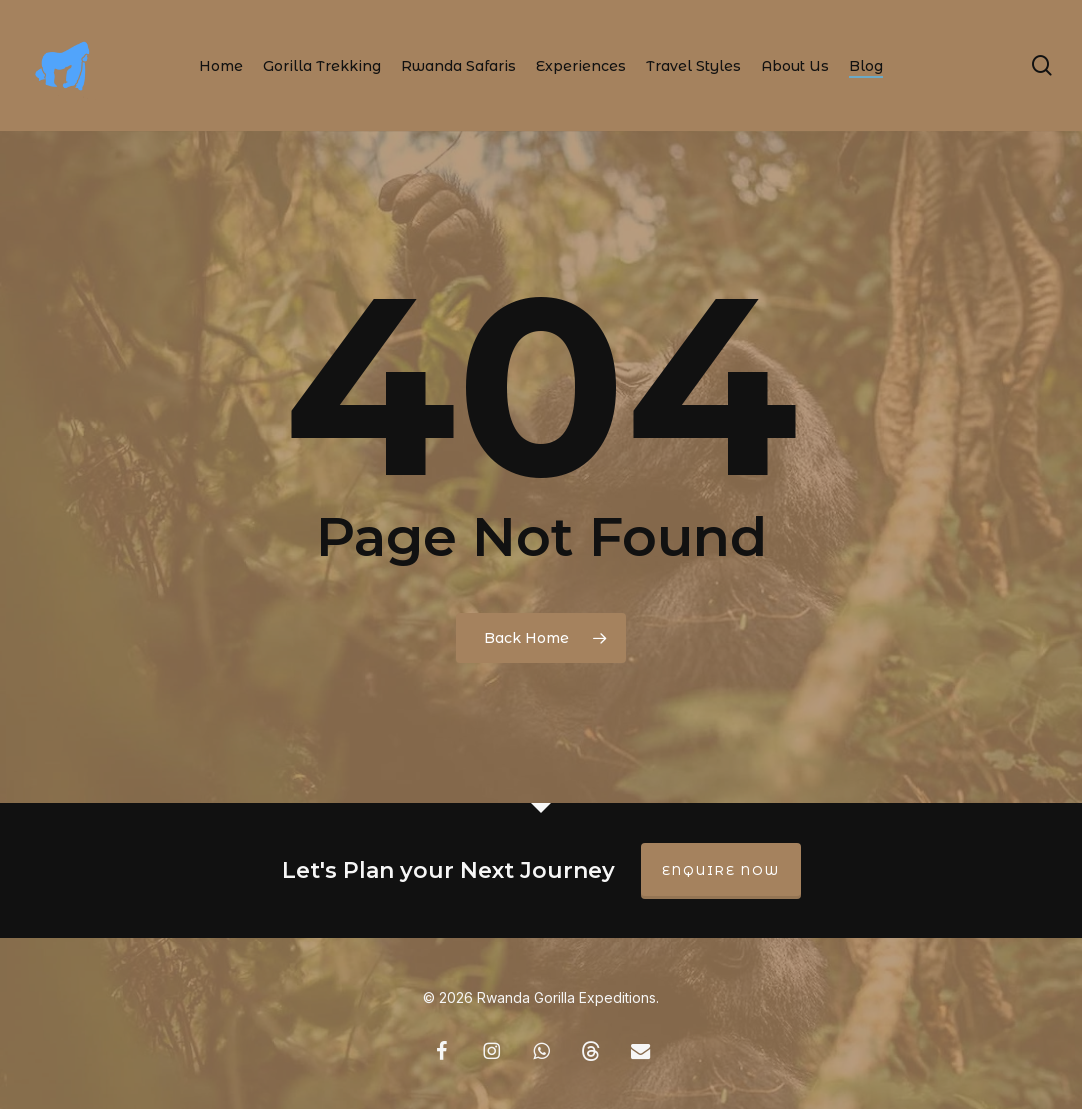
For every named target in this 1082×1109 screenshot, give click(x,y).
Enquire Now (721, 870)
